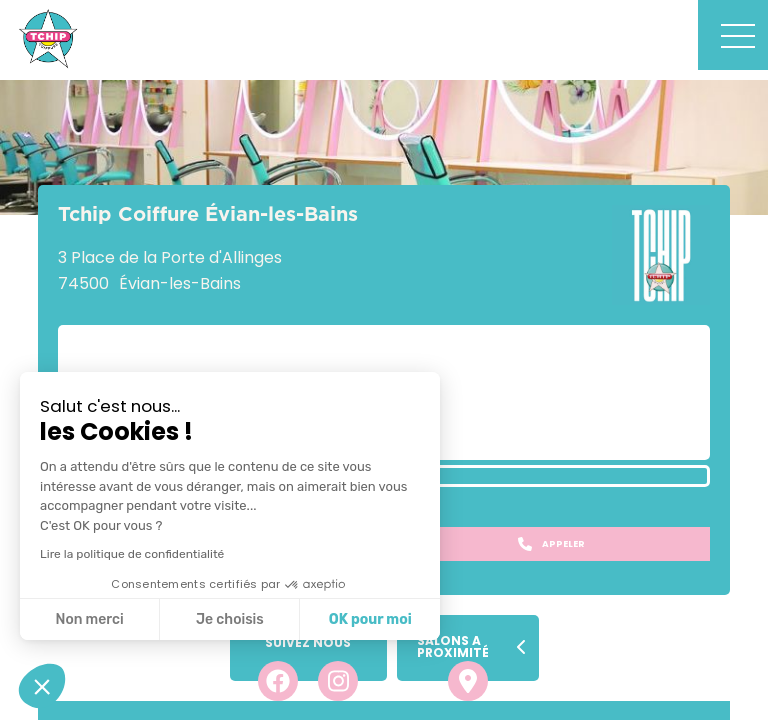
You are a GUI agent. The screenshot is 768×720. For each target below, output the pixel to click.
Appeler (551, 544)
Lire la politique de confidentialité (132, 554)
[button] (42, 686)
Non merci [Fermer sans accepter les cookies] (89, 619)
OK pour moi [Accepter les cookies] (370, 619)
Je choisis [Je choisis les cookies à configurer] (230, 619)
